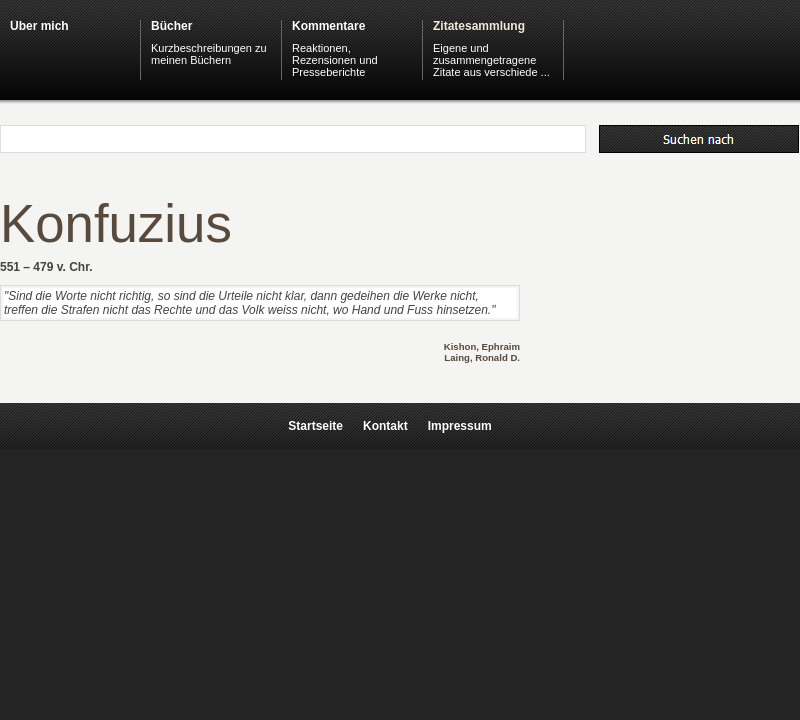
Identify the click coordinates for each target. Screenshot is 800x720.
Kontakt (385, 426)
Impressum (460, 426)
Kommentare (328, 26)
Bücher (171, 26)
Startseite (315, 426)
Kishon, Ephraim (482, 346)
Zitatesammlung (479, 26)
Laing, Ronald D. (482, 357)
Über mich (39, 26)
